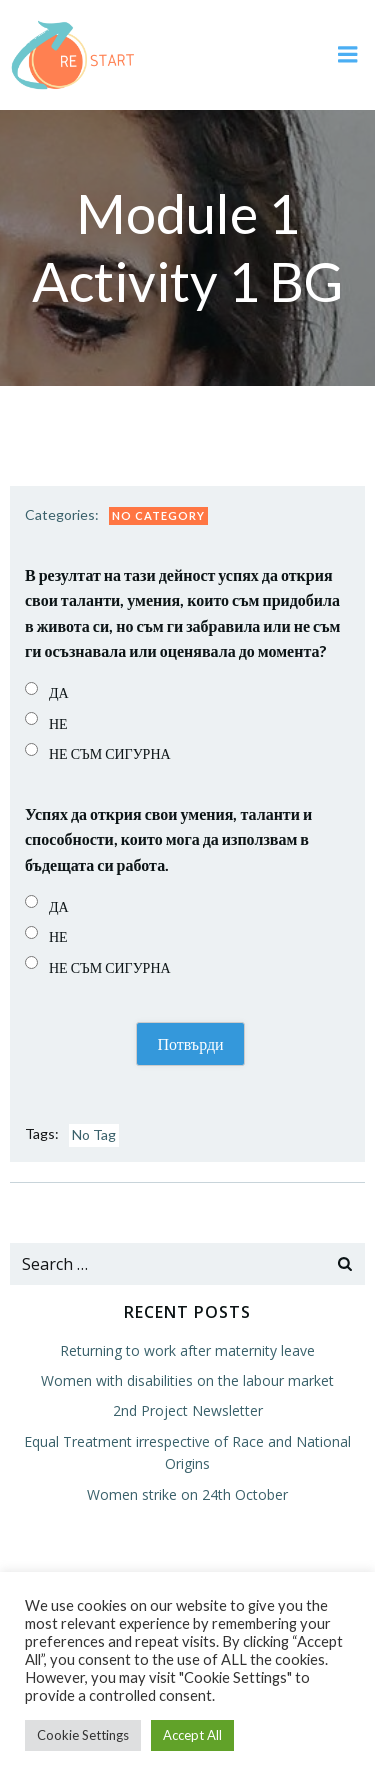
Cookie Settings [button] (83, 1735)
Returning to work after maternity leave (187, 1350)
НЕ (58, 723)
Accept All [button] (192, 1735)
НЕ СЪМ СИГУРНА (110, 753)
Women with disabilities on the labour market (187, 1380)
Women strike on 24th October (187, 1494)
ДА (59, 692)
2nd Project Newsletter (188, 1410)
